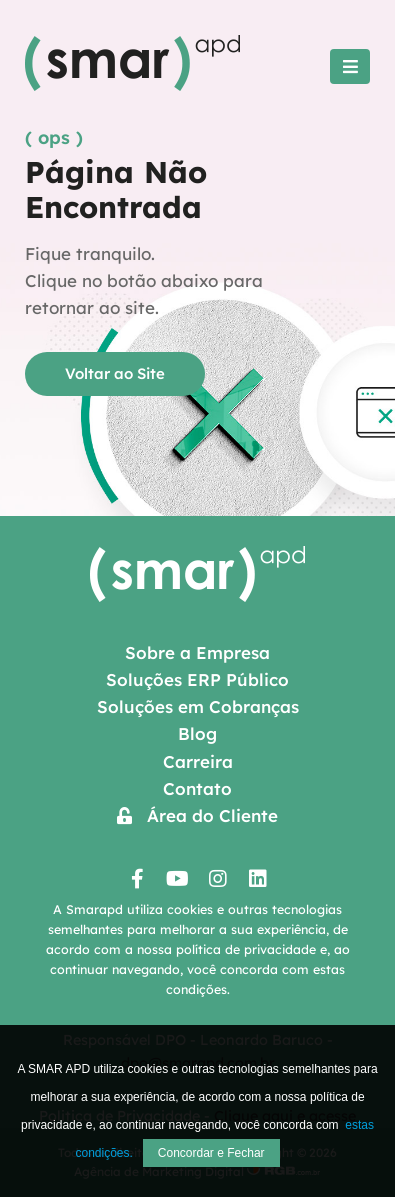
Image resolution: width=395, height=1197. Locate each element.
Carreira (198, 761)
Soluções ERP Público (197, 679)
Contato (197, 788)
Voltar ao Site (115, 373)
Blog (197, 733)
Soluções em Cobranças (198, 706)
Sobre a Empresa (197, 652)
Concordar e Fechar (211, 1153)
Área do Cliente (197, 815)
